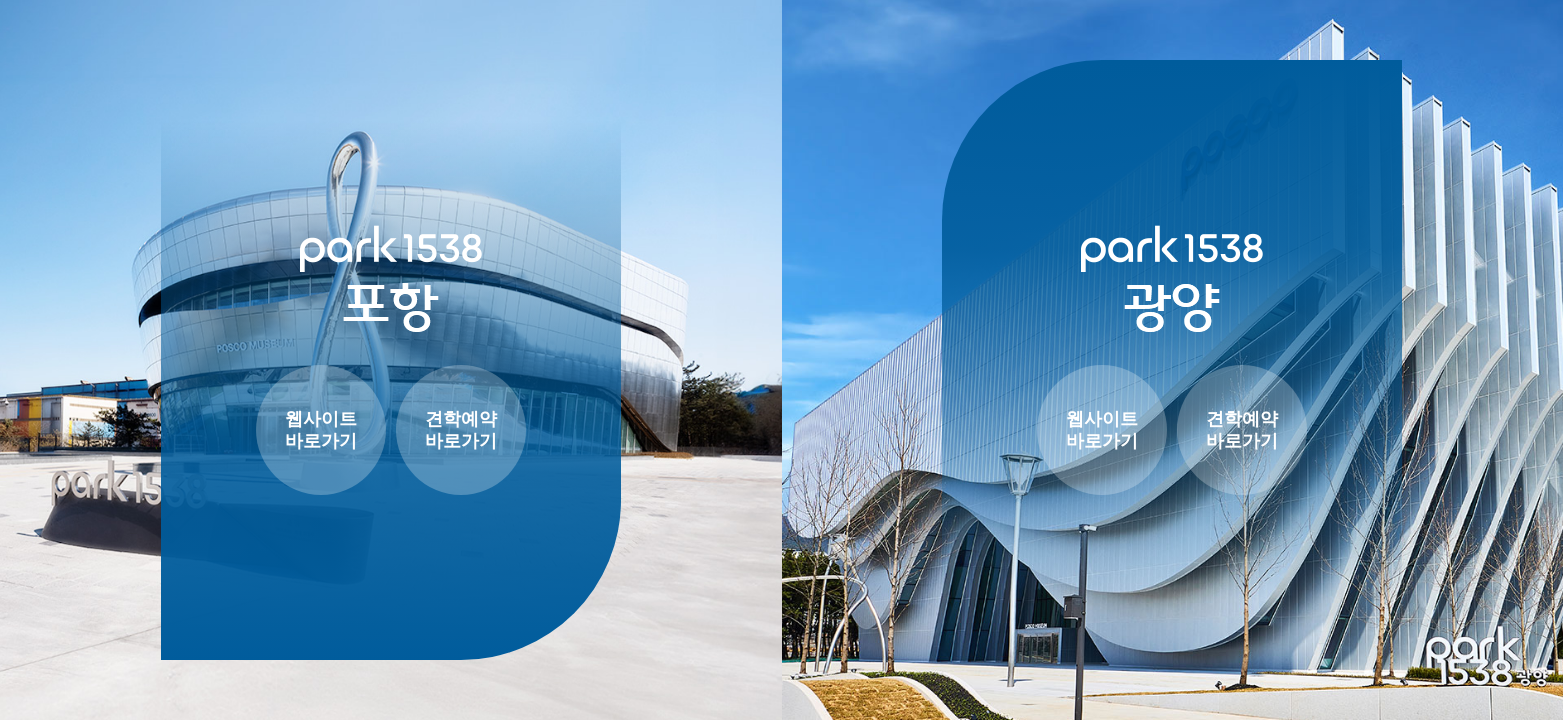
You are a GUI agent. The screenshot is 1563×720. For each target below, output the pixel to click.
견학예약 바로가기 (461, 430)
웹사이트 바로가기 (321, 430)
